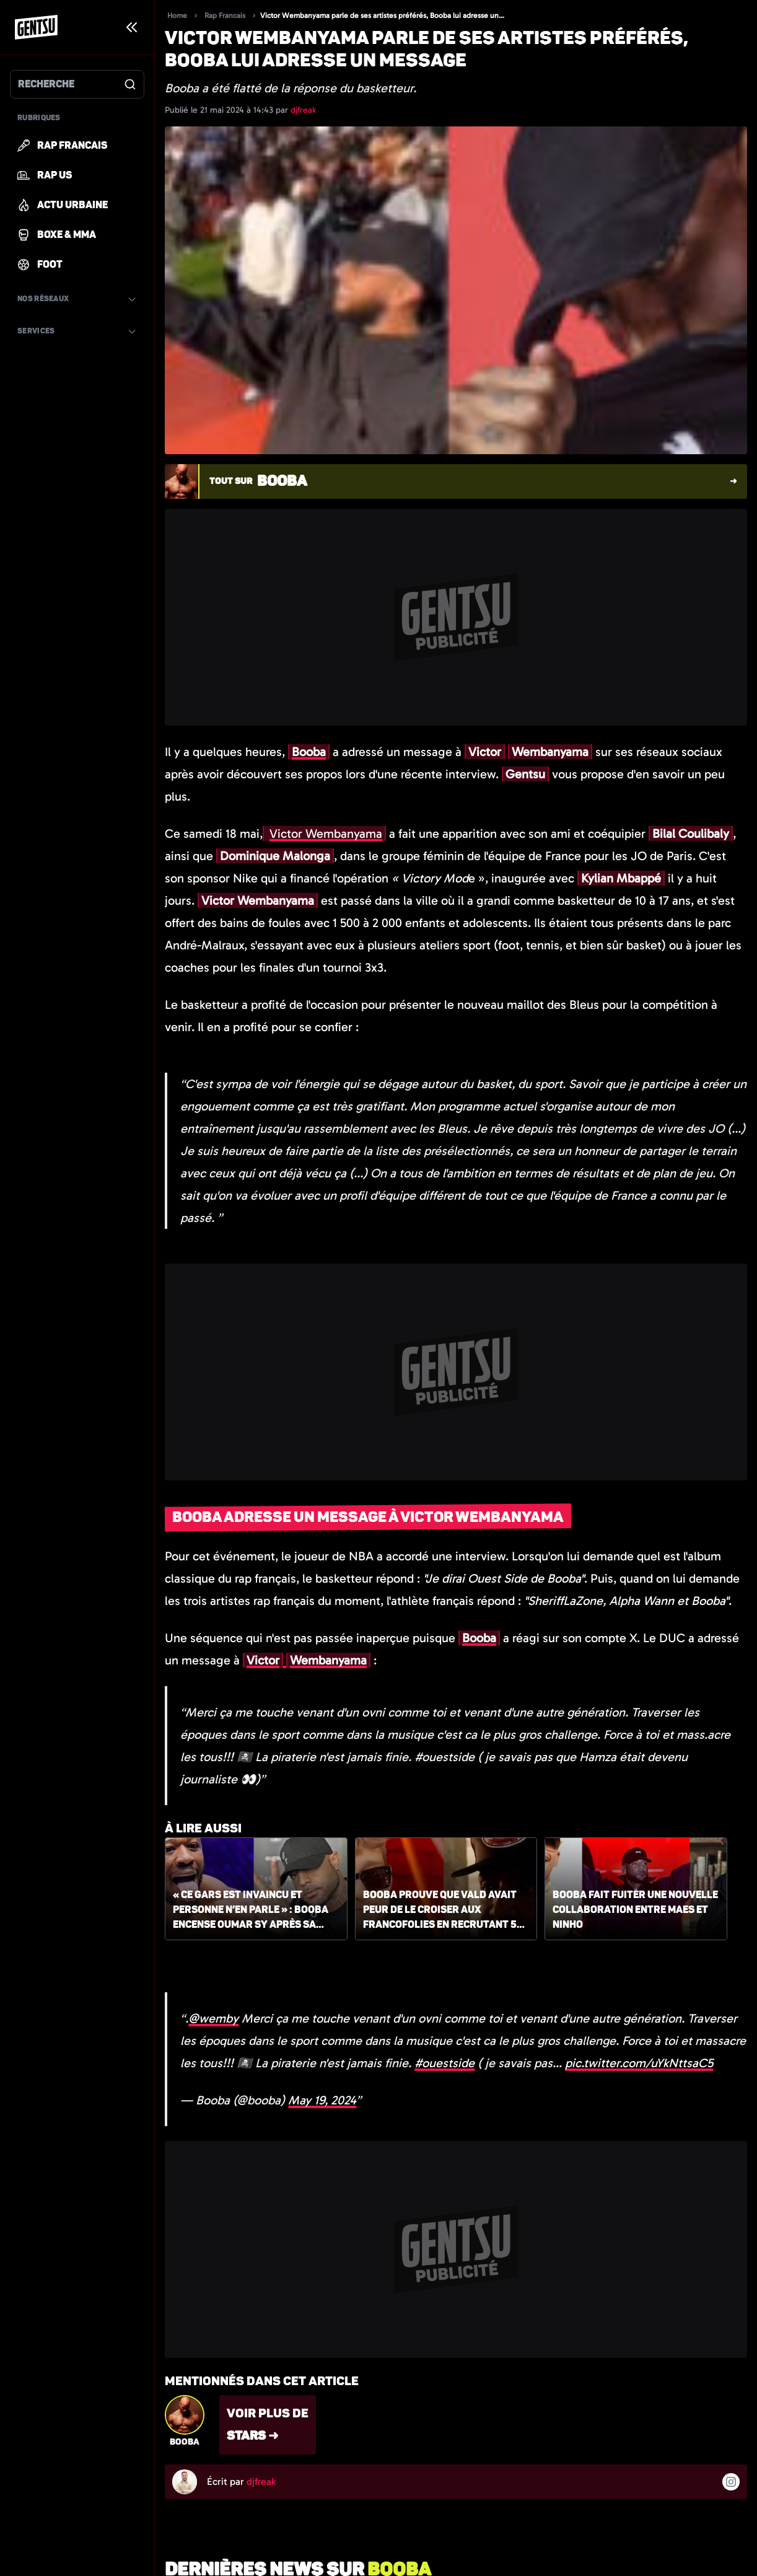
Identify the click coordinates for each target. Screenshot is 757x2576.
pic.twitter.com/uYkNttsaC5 (639, 2062)
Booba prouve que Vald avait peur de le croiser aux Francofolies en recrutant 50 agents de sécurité (443, 1910)
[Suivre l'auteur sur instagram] (731, 2481)
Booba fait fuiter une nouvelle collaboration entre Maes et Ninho (635, 1910)
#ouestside (444, 2062)
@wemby (213, 2018)
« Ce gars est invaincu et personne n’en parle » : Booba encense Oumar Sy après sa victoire (250, 1910)
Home (177, 15)
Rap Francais (224, 15)
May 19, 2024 (322, 2100)
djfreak (303, 110)
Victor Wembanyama (325, 833)
